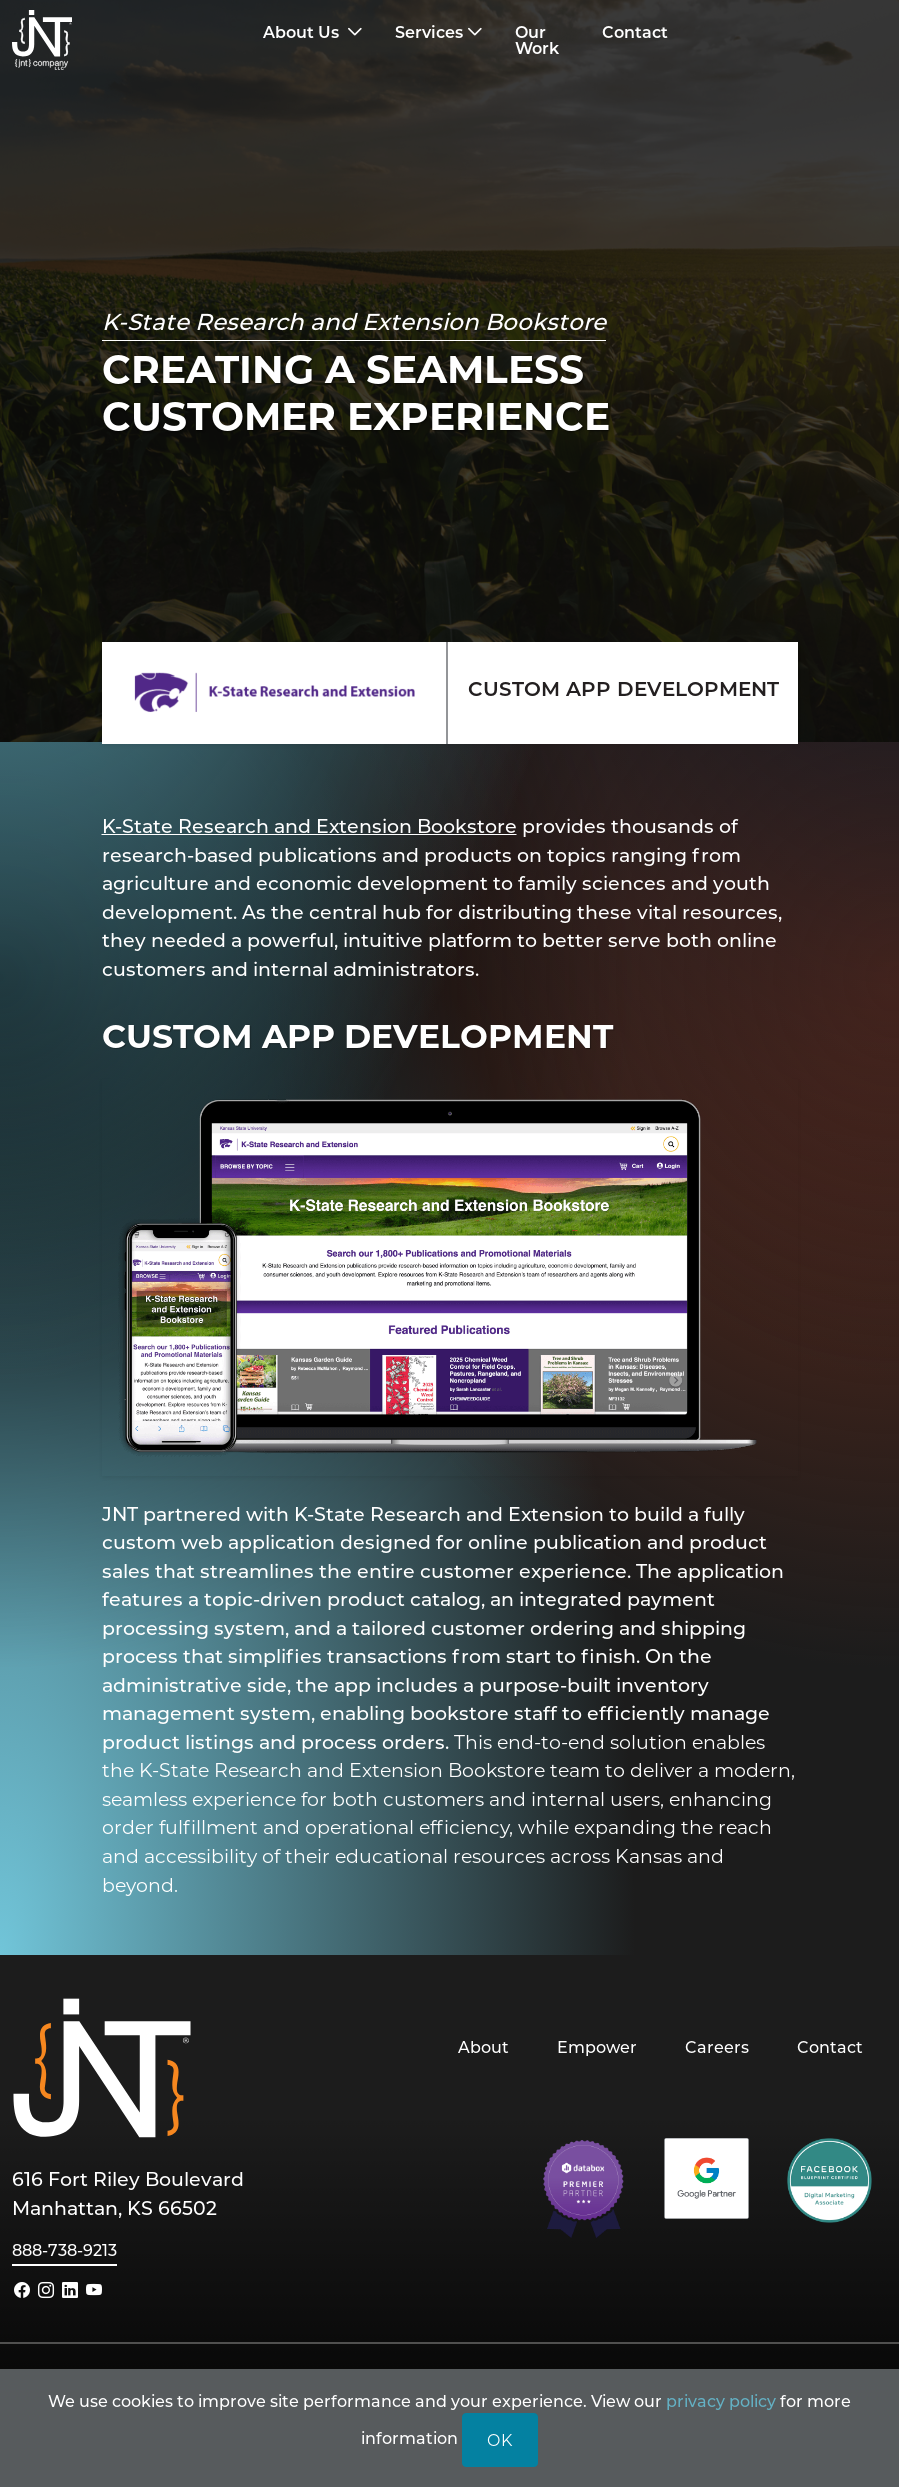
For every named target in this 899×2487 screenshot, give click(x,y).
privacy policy (721, 2400)
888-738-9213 (64, 2249)
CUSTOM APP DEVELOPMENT (623, 688)
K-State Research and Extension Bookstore (309, 825)
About (483, 2046)
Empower (597, 2046)
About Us (303, 31)
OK (500, 2439)
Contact (830, 2046)
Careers (717, 2046)
